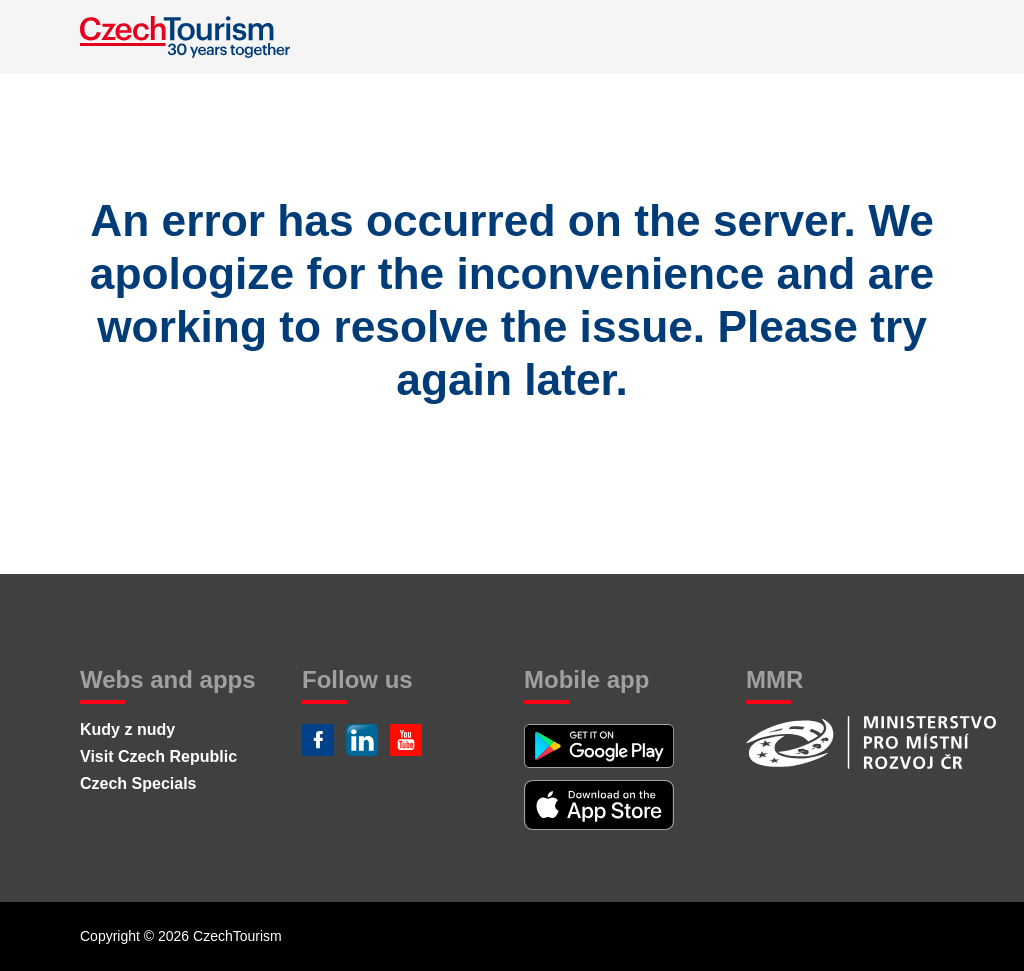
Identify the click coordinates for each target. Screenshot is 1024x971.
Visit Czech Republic (158, 756)
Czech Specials (138, 783)
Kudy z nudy (127, 729)
